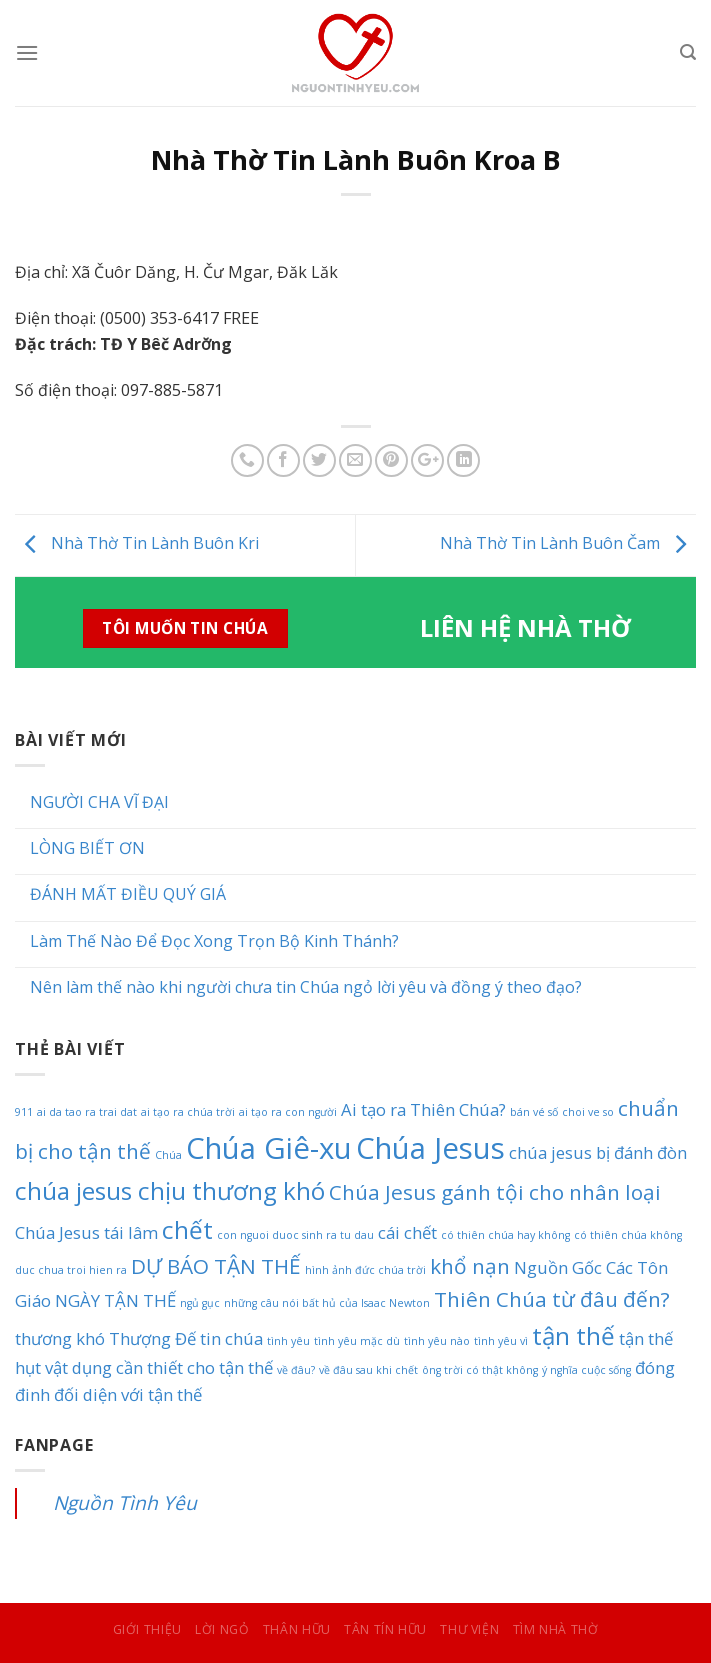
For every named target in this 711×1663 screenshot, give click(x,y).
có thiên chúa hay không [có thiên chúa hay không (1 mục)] (505, 1235)
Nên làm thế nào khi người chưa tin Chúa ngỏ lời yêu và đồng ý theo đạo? (306, 987)
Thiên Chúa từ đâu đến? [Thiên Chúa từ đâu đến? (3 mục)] (552, 1299)
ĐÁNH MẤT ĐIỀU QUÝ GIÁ (128, 894)
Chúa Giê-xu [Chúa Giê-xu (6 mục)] (269, 1148)
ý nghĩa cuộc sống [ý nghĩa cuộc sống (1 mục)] (586, 1370)
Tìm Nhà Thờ (556, 1629)
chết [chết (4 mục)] (187, 1229)
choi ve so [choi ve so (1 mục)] (588, 1112)
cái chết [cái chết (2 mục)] (407, 1232)
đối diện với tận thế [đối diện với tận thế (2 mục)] (128, 1394)
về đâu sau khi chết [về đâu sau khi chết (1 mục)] (368, 1370)
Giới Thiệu (147, 1629)
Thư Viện (469, 1629)
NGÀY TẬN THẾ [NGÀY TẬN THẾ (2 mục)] (115, 1300)
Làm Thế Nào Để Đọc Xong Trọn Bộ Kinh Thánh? (214, 941)
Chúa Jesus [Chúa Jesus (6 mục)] (430, 1148)
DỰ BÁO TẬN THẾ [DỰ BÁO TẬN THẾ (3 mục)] (216, 1266)
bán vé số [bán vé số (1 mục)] (534, 1112)
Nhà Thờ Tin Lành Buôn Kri (137, 544)
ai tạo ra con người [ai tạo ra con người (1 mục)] (288, 1112)
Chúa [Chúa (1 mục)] (168, 1155)
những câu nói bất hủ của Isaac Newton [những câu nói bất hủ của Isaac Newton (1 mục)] (327, 1303)
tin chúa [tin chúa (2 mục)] (231, 1338)
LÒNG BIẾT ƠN (87, 848)
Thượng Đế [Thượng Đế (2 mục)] (152, 1338)
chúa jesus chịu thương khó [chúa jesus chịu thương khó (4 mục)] (170, 1190)
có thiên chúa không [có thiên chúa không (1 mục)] (628, 1235)
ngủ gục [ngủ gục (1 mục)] (200, 1303)
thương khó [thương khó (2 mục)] (60, 1338)
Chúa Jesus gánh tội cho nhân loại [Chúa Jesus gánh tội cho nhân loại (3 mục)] (495, 1192)
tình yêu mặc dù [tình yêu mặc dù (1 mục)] (357, 1341)
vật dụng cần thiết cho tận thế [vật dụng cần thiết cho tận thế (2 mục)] (159, 1367)
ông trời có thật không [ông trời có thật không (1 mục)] (480, 1370)
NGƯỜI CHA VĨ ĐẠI (99, 802)
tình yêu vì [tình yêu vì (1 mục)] (501, 1341)
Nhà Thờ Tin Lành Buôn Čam (568, 544)
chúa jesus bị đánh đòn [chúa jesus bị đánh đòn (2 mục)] (598, 1152)
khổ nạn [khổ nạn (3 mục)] (470, 1266)
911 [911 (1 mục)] (24, 1112)
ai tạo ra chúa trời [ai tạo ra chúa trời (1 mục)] (188, 1112)
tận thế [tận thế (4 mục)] (573, 1335)
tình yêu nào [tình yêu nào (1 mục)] (437, 1341)
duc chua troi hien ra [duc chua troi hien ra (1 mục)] (71, 1270)
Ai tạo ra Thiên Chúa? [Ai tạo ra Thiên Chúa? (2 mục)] (423, 1109)
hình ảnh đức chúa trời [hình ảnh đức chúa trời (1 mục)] (365, 1270)
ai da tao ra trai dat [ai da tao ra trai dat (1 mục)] (87, 1112)
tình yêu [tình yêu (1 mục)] (288, 1341)
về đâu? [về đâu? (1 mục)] (296, 1370)
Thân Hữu (297, 1629)
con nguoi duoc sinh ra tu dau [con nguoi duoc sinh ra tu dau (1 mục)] (295, 1235)
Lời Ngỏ (222, 1629)
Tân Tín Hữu (385, 1629)
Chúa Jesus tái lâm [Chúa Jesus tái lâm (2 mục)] (86, 1232)
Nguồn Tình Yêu (125, 1502)
